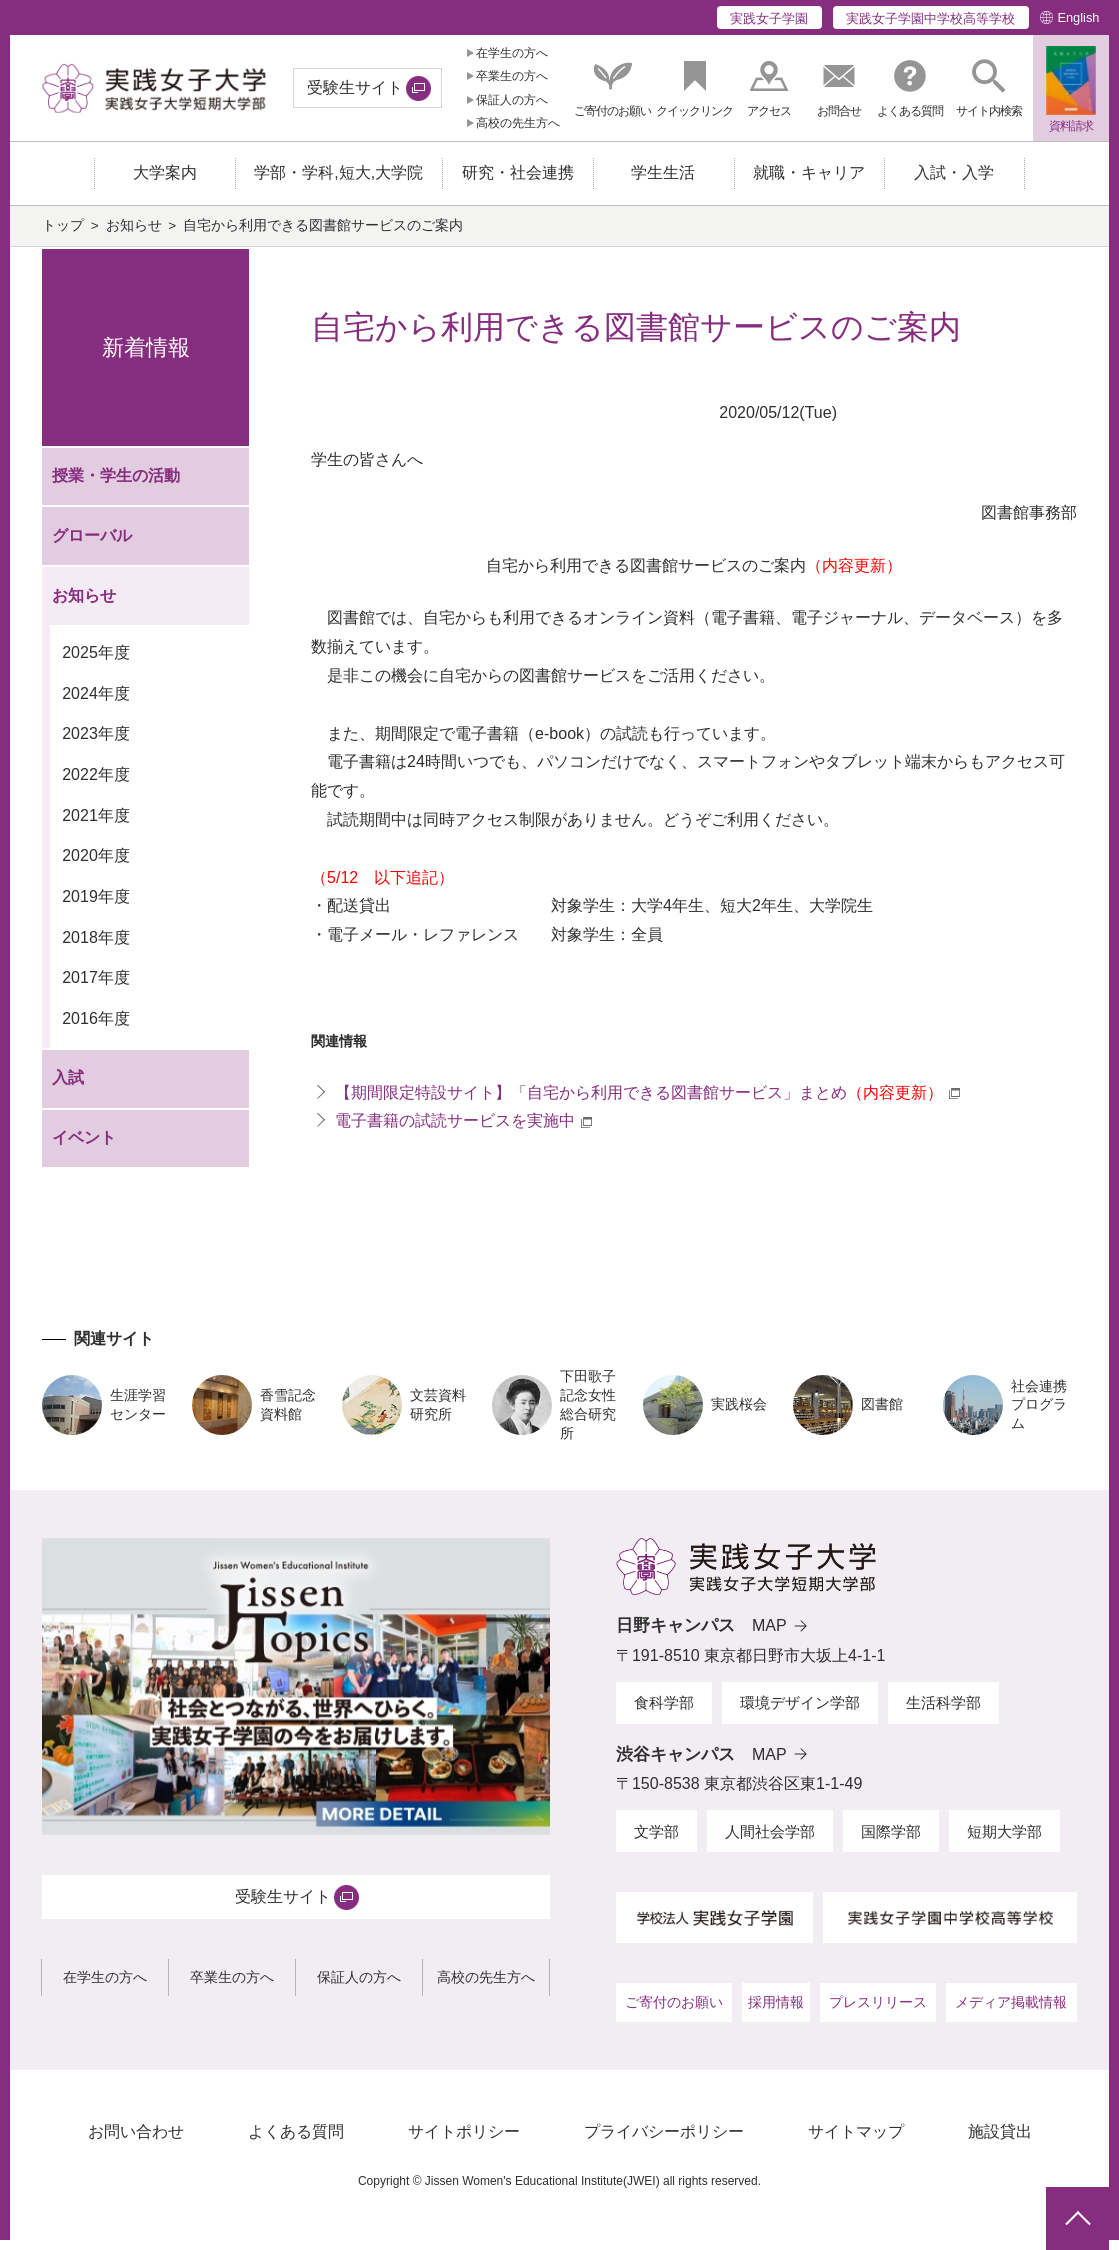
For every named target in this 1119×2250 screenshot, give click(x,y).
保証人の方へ (512, 100)
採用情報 (776, 2011)
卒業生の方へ (512, 76)
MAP (769, 1635)
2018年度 (96, 947)
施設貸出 (1000, 2141)
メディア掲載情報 (1011, 2011)
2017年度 (96, 987)
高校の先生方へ (518, 123)
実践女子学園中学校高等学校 (930, 18)
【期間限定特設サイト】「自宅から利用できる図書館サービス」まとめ (639, 1101)
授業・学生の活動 (116, 485)
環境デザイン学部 (800, 1712)
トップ (63, 234)
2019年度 (96, 906)
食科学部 (664, 1712)
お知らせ (134, 234)
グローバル (92, 545)
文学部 (656, 1841)
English (1078, 17)
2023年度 (96, 743)
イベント (84, 1147)
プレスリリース (878, 2011)
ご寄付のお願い (674, 2011)
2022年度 (96, 784)
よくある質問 (296, 2141)
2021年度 (96, 824)
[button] (989, 88)
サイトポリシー (464, 2141)
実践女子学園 (769, 18)
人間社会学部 (770, 1841)
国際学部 (891, 1841)
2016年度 (96, 1028)
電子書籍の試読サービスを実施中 (455, 1130)
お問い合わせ (136, 2141)
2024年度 (96, 702)
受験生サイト (355, 87)
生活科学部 (943, 1712)
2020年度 (96, 865)
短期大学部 (1004, 1841)
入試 (68, 1087)
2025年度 (96, 662)
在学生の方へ (512, 53)
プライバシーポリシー (664, 2141)
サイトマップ (856, 2141)
